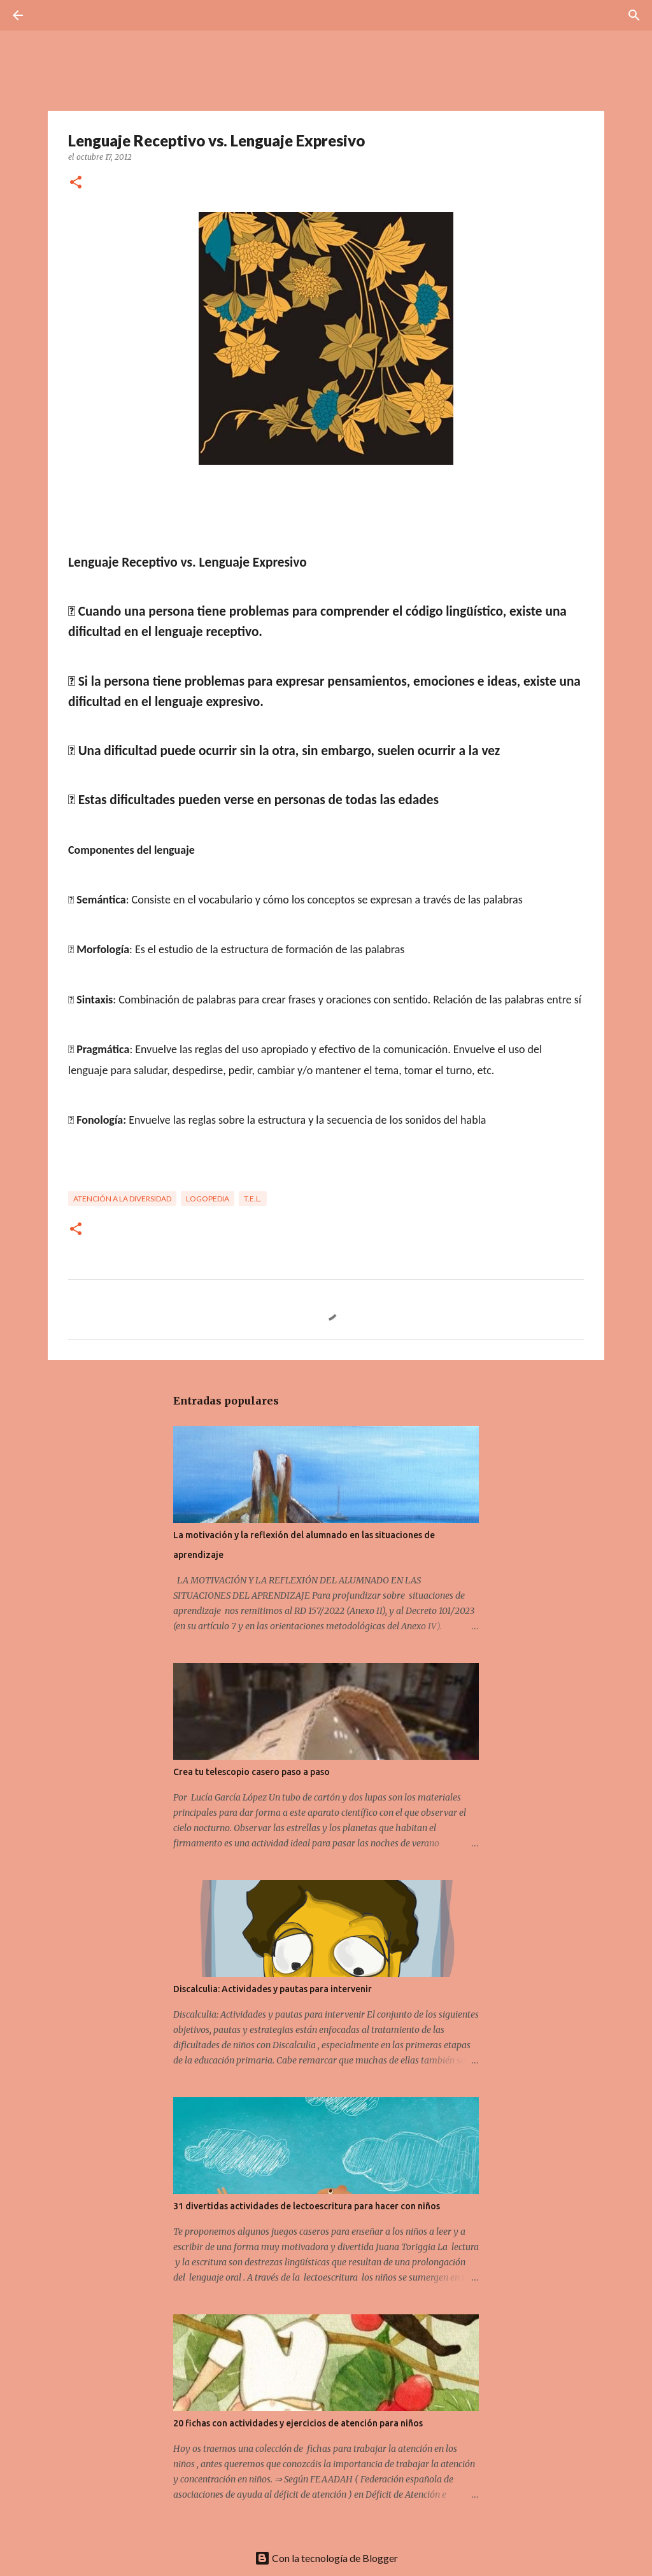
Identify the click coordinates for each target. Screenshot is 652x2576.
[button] (75, 183)
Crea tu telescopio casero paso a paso (251, 1772)
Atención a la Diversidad (122, 1198)
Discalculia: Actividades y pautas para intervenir (272, 1989)
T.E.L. (253, 1198)
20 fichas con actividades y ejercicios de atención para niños (298, 2423)
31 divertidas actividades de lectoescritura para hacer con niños (306, 2206)
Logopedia (207, 1198)
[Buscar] (53, 15)
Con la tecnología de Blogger (326, 2558)
